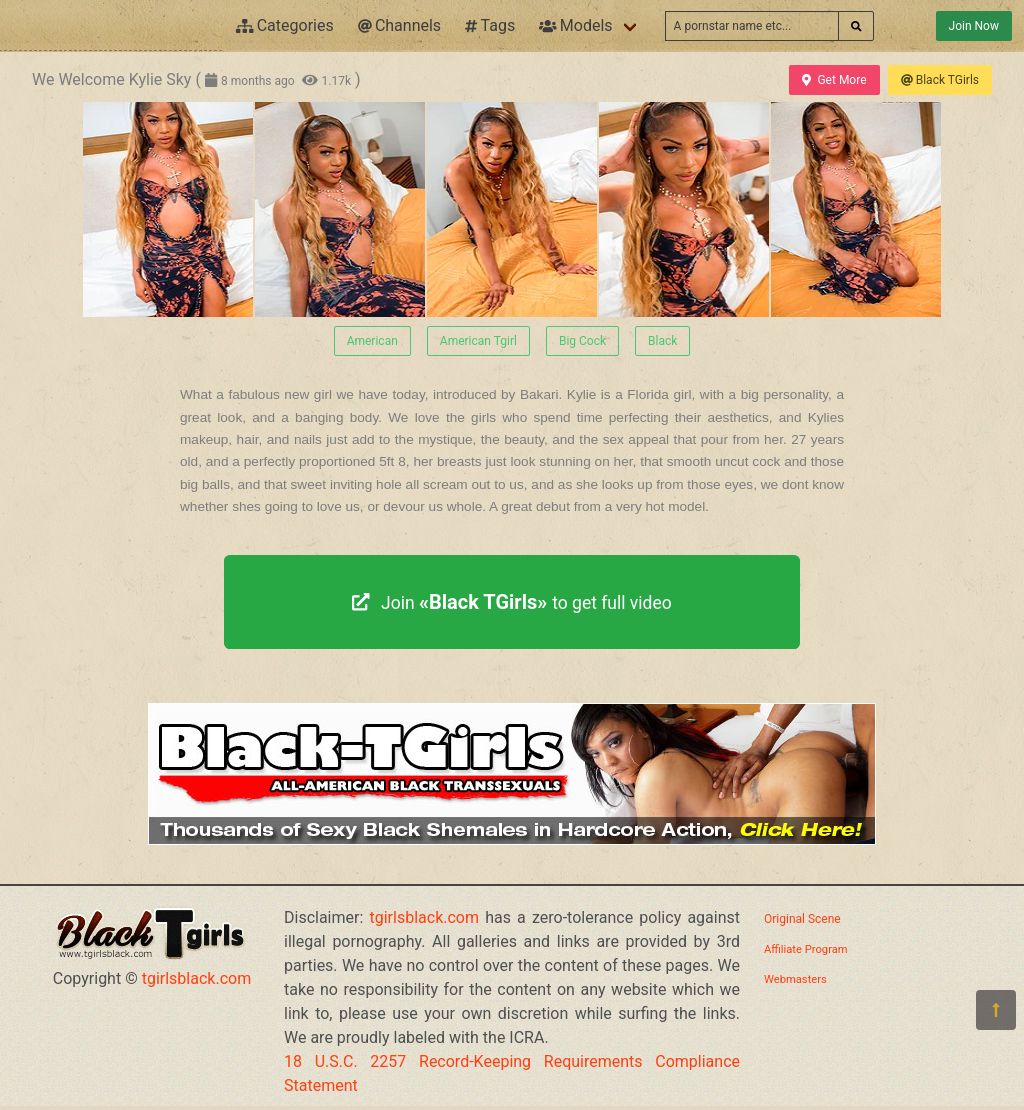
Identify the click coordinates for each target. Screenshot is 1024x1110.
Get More (834, 80)
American (372, 341)
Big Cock (582, 341)
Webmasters (795, 979)
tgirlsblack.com (197, 978)
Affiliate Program (806, 949)
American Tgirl (478, 341)
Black (662, 341)
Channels (399, 25)
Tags (490, 25)
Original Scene (802, 919)
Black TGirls (940, 80)
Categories (285, 25)
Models (575, 25)
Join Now (974, 26)
